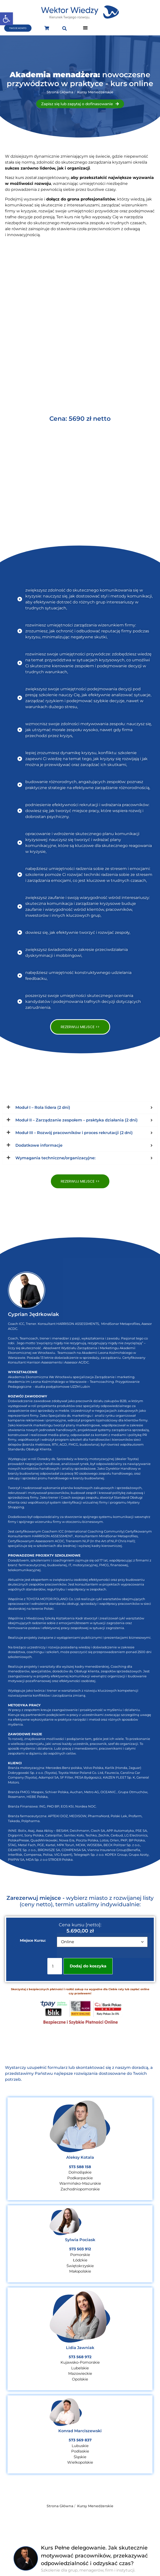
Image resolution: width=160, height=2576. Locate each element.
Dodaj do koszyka (88, 1966)
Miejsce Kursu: (33, 1940)
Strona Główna (60, 92)
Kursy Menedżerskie (95, 92)
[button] (85, 27)
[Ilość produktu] (54, 1966)
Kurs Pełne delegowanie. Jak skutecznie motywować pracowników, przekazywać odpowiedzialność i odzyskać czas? (94, 2555)
